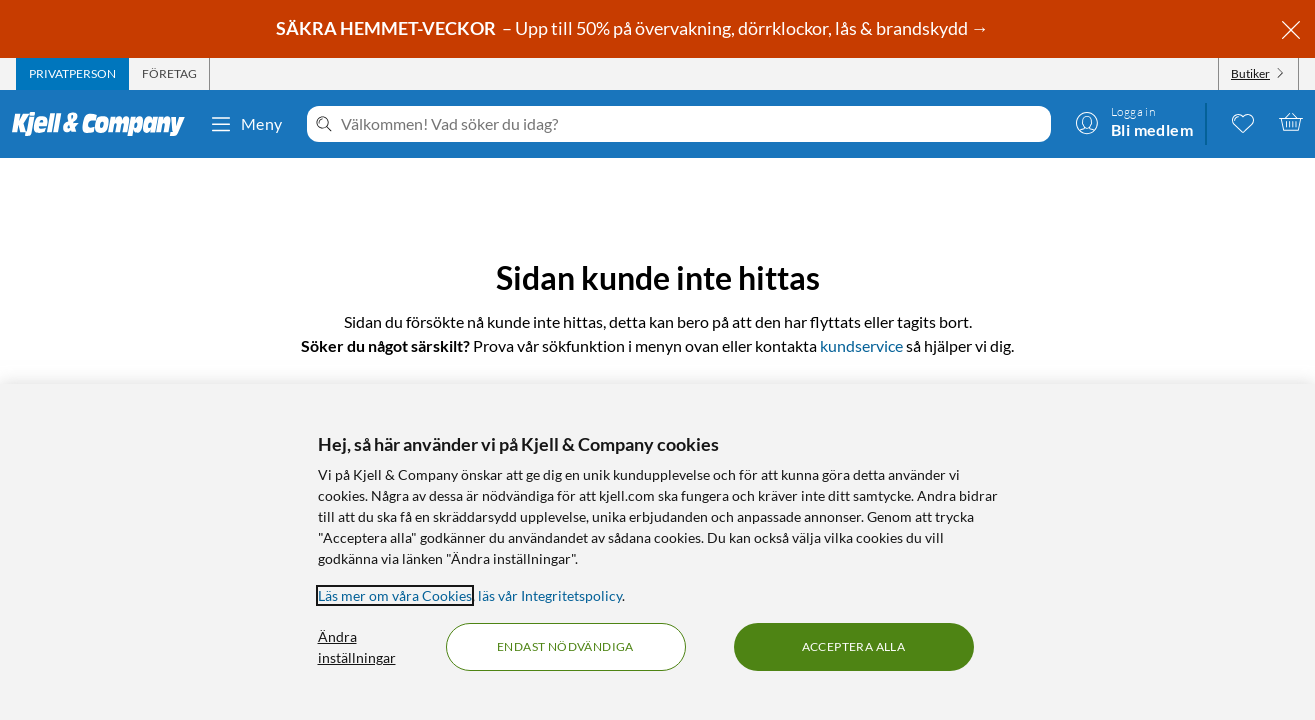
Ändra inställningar (357, 647)
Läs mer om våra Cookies (395, 595)
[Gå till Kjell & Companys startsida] (104, 124)
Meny (246, 124)
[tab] (72, 74)
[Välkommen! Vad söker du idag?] (692, 124)
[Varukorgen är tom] (1291, 122)
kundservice (861, 345)
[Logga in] (1134, 122)
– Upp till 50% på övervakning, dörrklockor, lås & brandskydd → (634, 28)
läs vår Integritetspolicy (550, 595)
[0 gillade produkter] (1243, 122)
